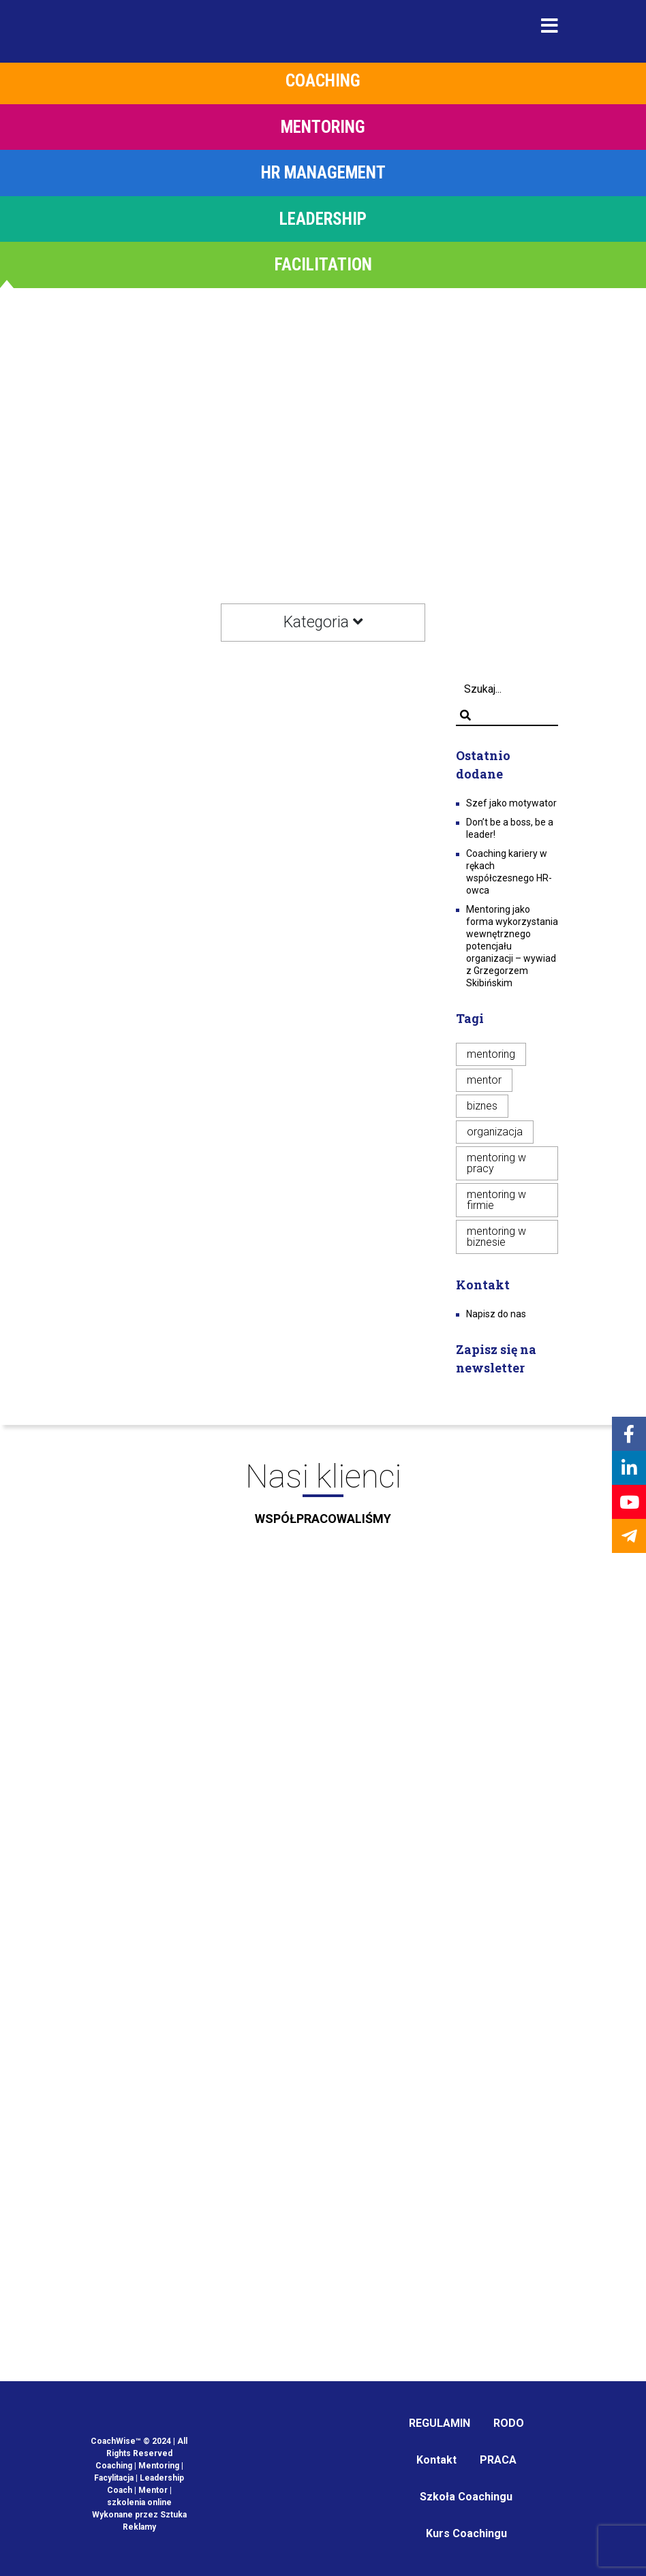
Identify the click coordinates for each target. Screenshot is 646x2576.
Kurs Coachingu (466, 2533)
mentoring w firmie (496, 1200)
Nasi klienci (323, 1498)
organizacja (495, 1131)
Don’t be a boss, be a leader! (509, 828)
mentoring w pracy (496, 1163)
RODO (508, 2423)
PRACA (498, 2459)
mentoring (491, 1054)
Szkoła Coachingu (466, 2496)
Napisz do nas (496, 1313)
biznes (482, 1105)
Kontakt (436, 2459)
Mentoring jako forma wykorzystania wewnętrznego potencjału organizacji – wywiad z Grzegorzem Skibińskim (512, 946)
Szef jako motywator (511, 803)
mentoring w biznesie (496, 1236)
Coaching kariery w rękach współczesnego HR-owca (509, 872)
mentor (484, 1079)
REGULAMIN (439, 2423)
